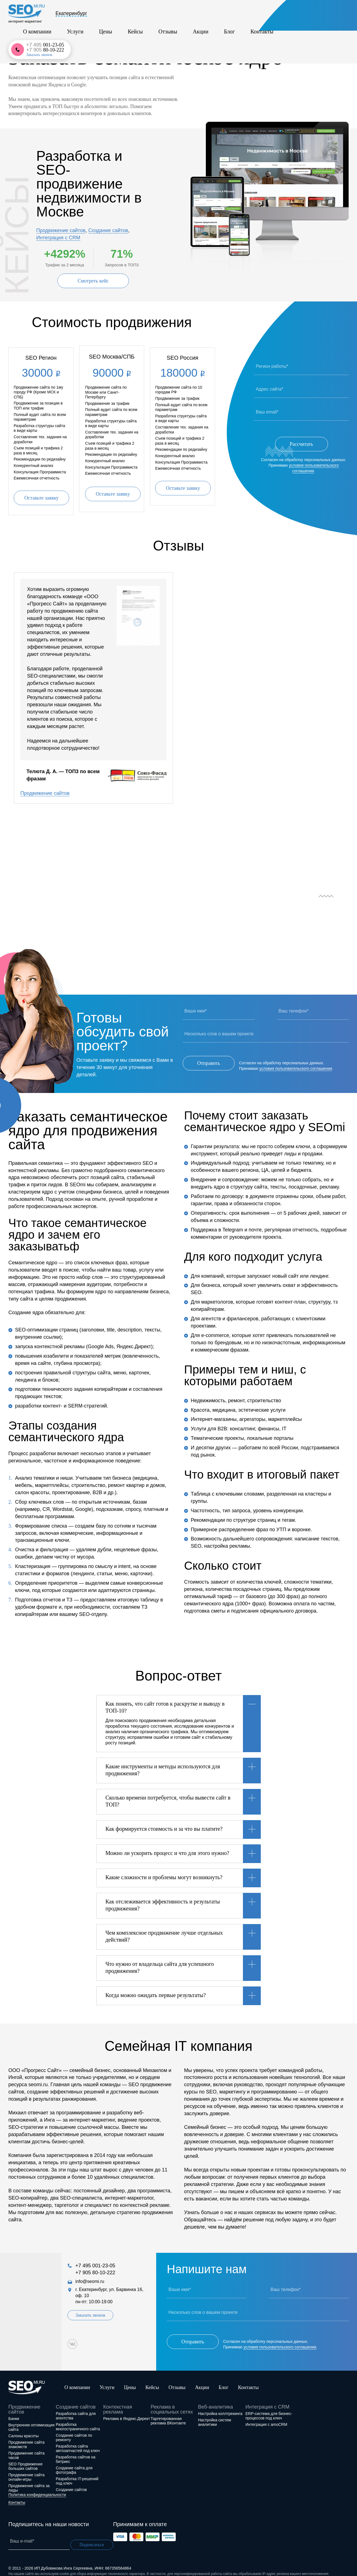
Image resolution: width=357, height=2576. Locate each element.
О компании (110, 15)
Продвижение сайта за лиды (29, 2481)
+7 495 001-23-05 (95, 2263)
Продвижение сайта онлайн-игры (26, 2470)
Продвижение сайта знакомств (26, 2437)
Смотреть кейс (93, 281)
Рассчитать (301, 444)
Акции (225, 15)
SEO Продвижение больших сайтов (25, 2459)
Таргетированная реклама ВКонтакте (168, 2413)
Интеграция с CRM (58, 237)
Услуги (138, 15)
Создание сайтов (108, 230)
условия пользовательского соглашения (295, 1064)
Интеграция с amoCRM (266, 2417)
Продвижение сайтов (60, 230)
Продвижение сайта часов (26, 2448)
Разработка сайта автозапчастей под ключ (78, 2441)
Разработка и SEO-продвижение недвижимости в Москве (89, 184)
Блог (245, 15)
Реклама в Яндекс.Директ (126, 2411)
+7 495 (323, 10)
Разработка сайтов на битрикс (75, 2452)
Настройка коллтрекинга (220, 2406)
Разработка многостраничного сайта (78, 2419)
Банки (13, 2411)
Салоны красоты (23, 2429)
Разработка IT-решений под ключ (77, 2474)
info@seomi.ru (89, 2279)
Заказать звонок (317, 20)
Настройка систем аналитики (214, 2415)
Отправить (208, 1061)
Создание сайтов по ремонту (74, 2430)
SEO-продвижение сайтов (83, 38)
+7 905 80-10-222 (95, 2270)
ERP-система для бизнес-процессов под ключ (268, 2408)
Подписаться (94, 2537)
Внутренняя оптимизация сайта (31, 2420)
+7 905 (323, 15)
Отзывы (202, 15)
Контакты (268, 15)
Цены (159, 15)
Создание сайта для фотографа (74, 2463)
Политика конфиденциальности (37, 2487)
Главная (15, 38)
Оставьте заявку (41, 496)
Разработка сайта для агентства (76, 2408)
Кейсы (179, 15)
